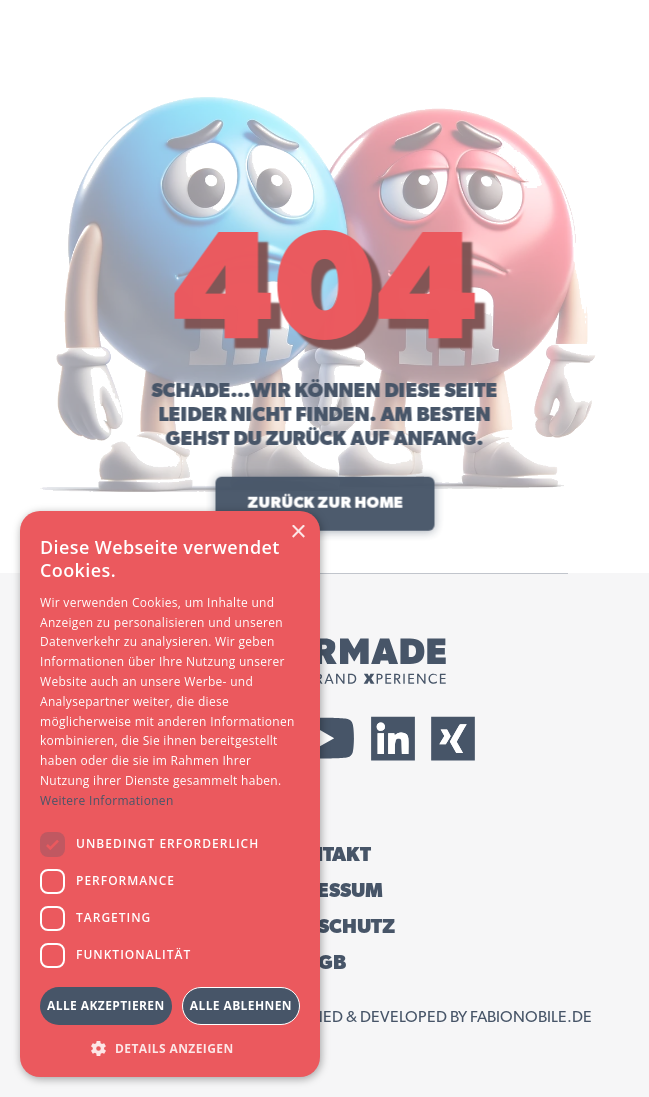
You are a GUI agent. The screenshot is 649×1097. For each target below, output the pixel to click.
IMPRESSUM (324, 891)
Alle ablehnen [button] (241, 1005)
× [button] (297, 532)
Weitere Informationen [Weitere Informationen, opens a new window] (107, 800)
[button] (170, 1047)
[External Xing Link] (453, 738)
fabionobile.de (531, 1017)
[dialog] (170, 794)
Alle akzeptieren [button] (106, 1005)
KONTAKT (325, 855)
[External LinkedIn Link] (393, 738)
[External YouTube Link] (325, 738)
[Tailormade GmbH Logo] (325, 661)
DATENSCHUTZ (324, 927)
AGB (325, 963)
